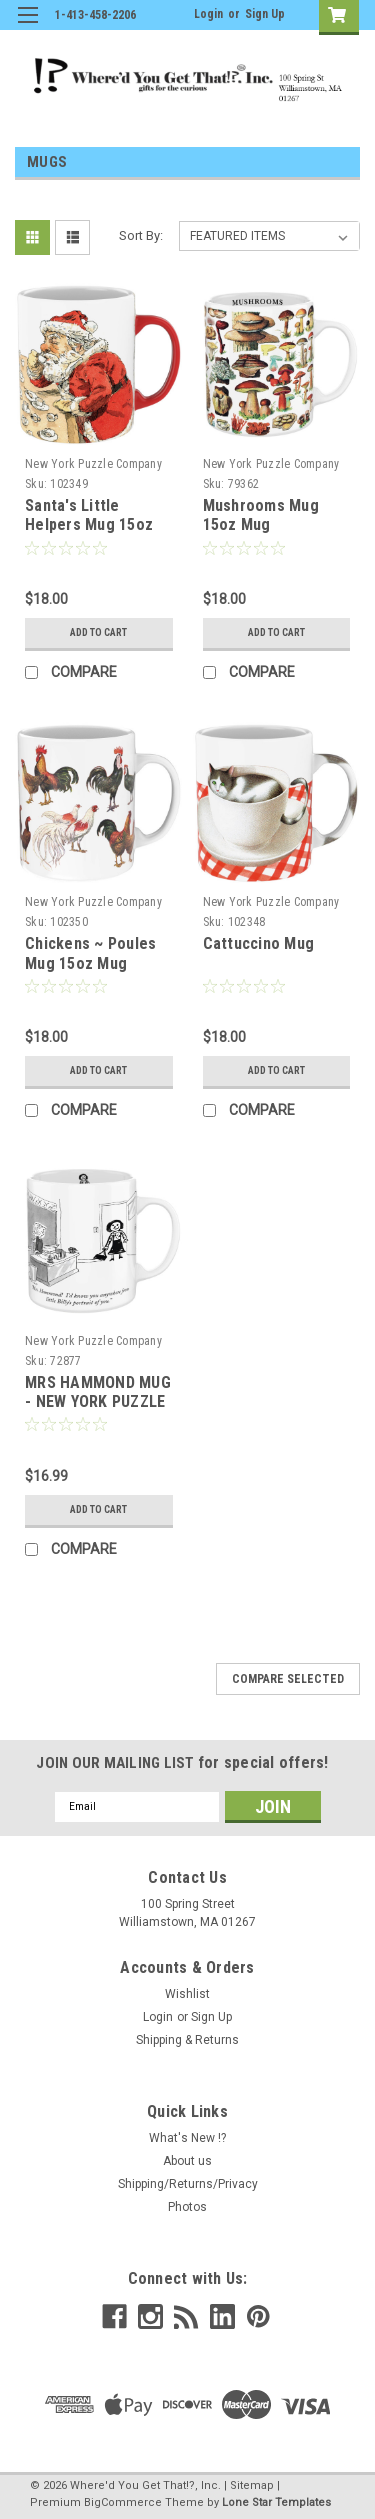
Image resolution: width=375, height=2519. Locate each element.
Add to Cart (98, 632)
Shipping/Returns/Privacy (188, 2184)
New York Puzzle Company (93, 464)
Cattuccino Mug (259, 943)
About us (187, 2161)
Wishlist (187, 1994)
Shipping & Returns (187, 2040)
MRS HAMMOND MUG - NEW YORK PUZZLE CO (98, 1402)
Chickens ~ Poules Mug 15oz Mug (90, 953)
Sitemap (252, 2485)
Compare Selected (288, 1679)
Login (208, 14)
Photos (187, 2207)
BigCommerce (123, 2502)
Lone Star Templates (276, 2502)
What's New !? (187, 2138)
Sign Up (265, 14)
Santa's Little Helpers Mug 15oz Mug (89, 525)
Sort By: (141, 235)
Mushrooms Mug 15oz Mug (261, 515)
